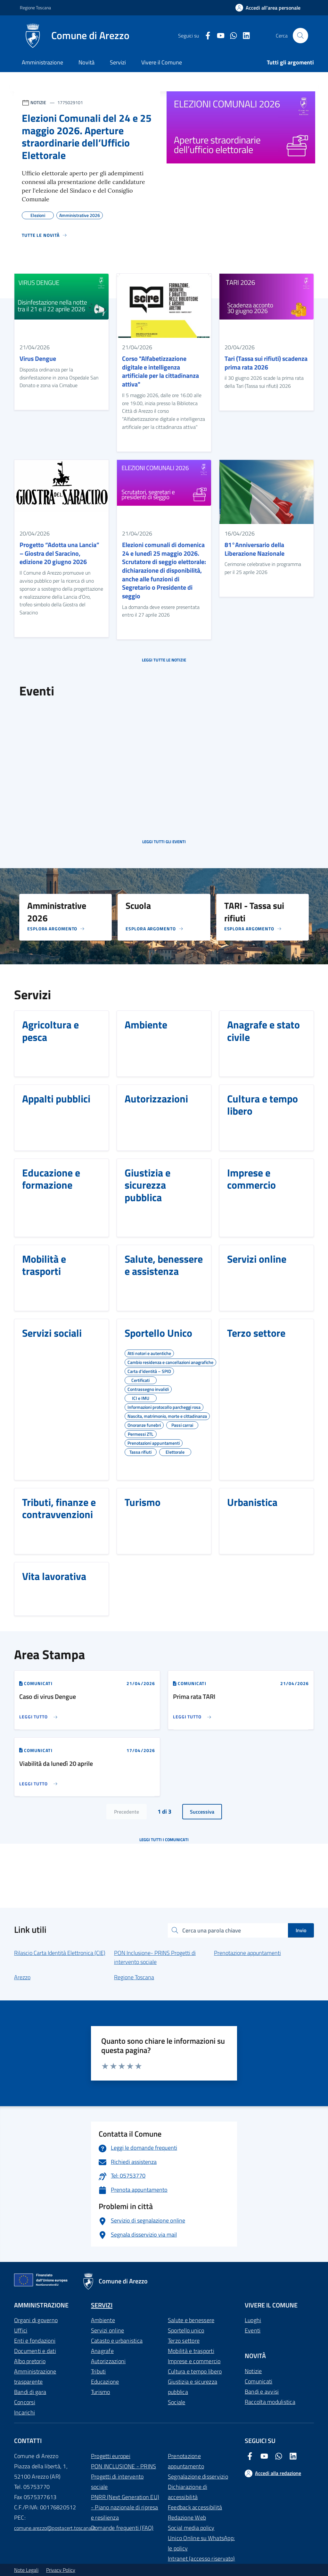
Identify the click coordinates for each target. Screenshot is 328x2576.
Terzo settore (184, 2340)
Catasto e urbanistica (117, 2340)
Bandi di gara (30, 2392)
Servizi (118, 62)
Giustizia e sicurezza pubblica (192, 2386)
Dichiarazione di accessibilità (187, 2491)
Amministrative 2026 (79, 214)
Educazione (105, 2381)
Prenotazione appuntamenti (247, 1953)
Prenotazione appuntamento (186, 2461)
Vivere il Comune (161, 62)
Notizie (253, 2371)
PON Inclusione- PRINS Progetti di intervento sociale (155, 1957)
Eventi (252, 2330)
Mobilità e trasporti (191, 2351)
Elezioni (37, 214)
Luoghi (253, 2320)
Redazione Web (187, 2517)
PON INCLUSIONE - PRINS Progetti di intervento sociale (123, 2476)
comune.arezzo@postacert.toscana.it (54, 2528)
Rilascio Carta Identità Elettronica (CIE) (59, 1953)
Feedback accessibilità (195, 2507)
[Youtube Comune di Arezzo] (218, 36)
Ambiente (103, 2320)
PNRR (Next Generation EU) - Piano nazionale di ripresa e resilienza (125, 2507)
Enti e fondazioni (34, 2340)
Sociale (176, 2402)
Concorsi (24, 2402)
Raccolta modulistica (270, 2401)
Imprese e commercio (194, 2361)
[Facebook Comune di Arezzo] (205, 36)
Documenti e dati (35, 2351)
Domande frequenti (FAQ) (122, 2527)
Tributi (98, 2371)
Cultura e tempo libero (195, 2371)
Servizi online (107, 2330)
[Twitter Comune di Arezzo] (231, 36)
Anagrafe (102, 2351)
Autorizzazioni (108, 2361)
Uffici (20, 2330)
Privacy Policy (60, 2570)
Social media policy (191, 2527)
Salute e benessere (191, 2320)
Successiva (202, 1812)
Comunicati (258, 2381)
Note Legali (26, 2570)
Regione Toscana (134, 1977)
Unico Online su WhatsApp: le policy (201, 2543)
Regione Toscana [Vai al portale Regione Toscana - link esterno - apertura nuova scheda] (35, 7)
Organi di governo (36, 2320)
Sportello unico (186, 2330)
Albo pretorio (29, 2361)
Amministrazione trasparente (35, 2376)
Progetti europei (110, 2456)
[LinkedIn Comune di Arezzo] (243, 36)
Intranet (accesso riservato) (201, 2558)
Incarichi (24, 2412)
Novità (86, 62)
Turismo (100, 2392)
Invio (301, 1930)
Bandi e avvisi (262, 2391)
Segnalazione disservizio (198, 2476)
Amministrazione (42, 62)
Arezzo (22, 1977)
